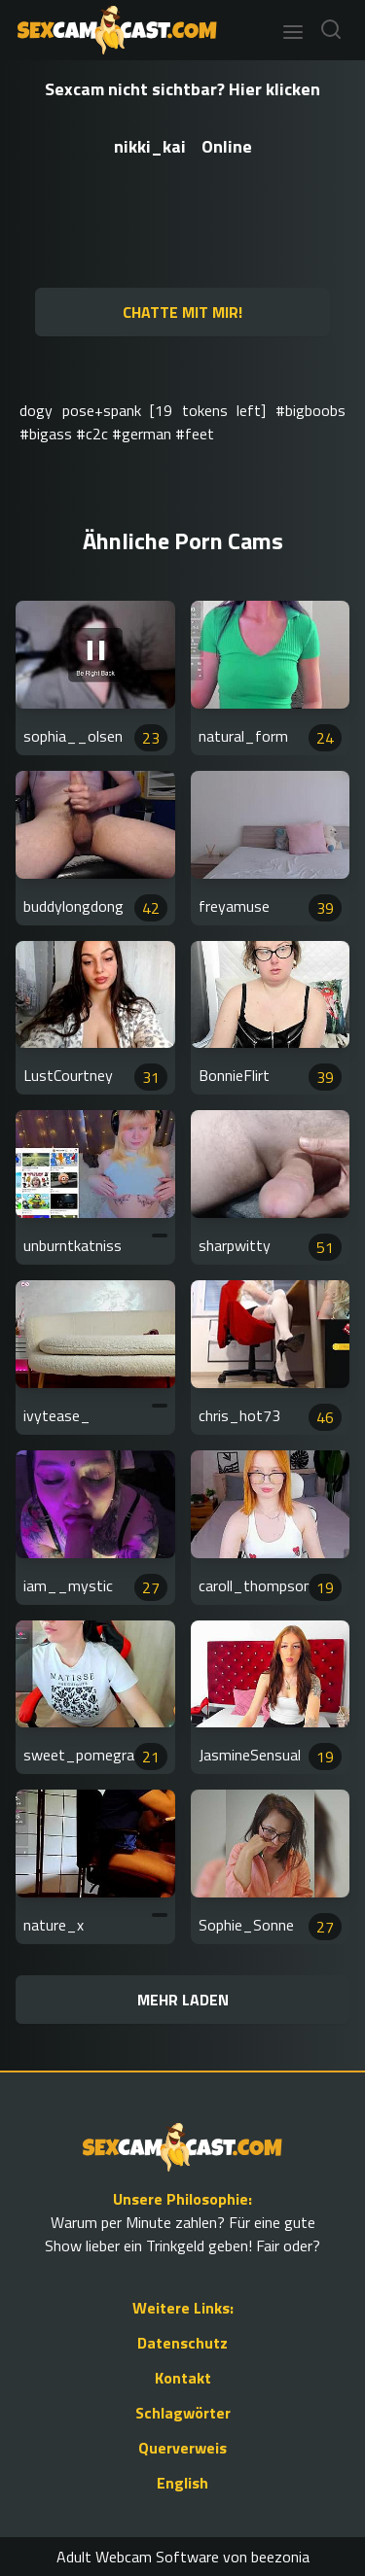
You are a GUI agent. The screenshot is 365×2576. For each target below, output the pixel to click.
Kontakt (183, 2377)
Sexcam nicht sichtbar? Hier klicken (182, 89)
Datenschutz (182, 2342)
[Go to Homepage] (111, 30)
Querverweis (182, 2447)
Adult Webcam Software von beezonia (183, 2556)
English (182, 2482)
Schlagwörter (183, 2412)
